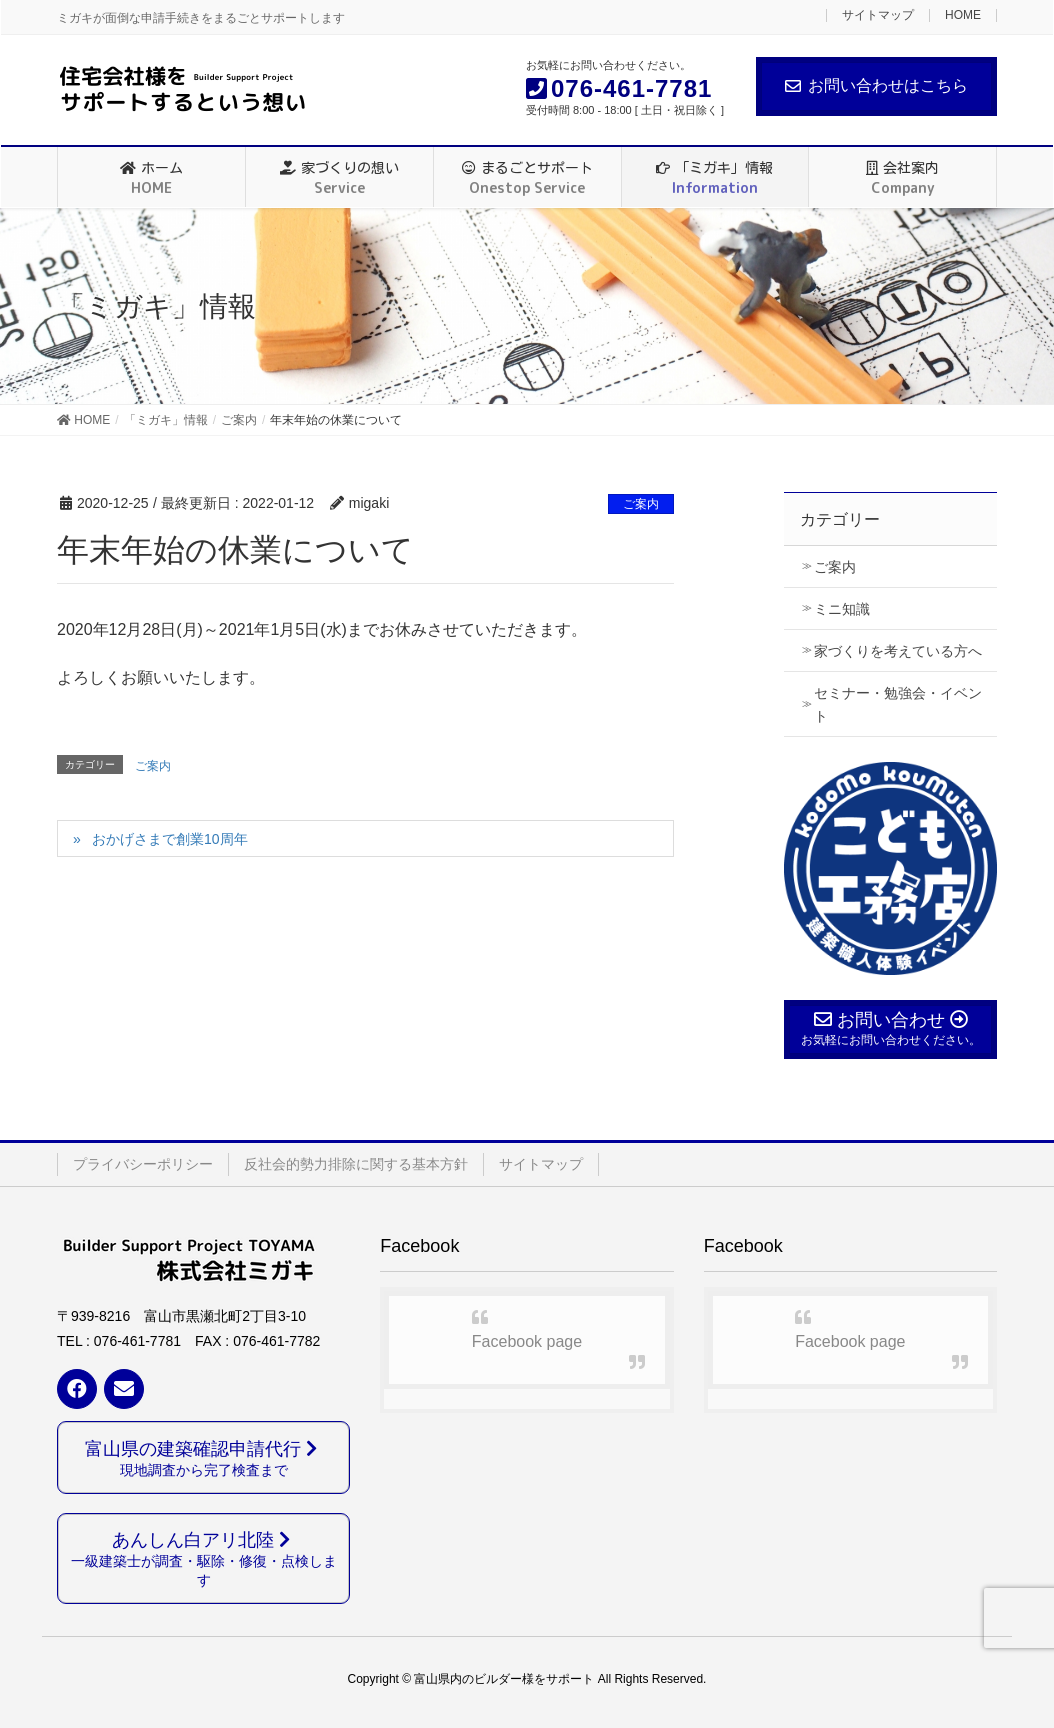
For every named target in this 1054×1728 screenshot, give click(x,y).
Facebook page (527, 1341)
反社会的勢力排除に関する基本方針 (356, 1164)
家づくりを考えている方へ (898, 651)
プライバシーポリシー (143, 1164)
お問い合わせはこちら (876, 85)
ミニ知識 (842, 609)
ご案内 (641, 504)
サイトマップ (878, 15)
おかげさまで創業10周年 (170, 839)
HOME (963, 15)
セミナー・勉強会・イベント (898, 704)
